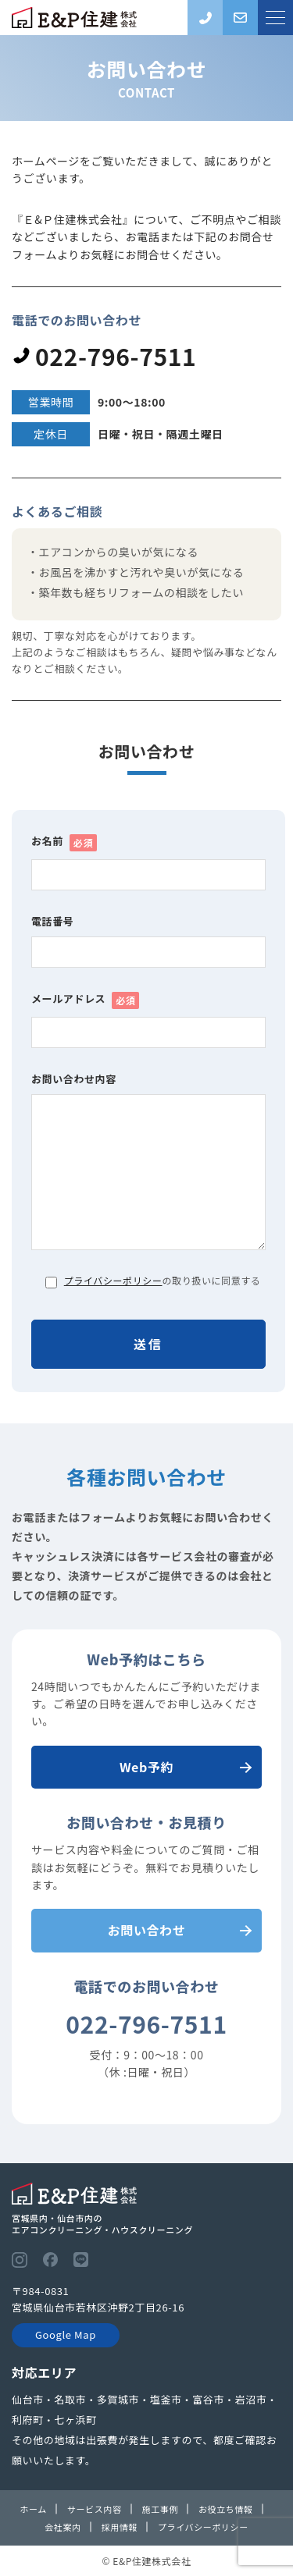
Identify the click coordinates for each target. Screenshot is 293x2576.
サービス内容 (94, 2509)
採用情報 (120, 2527)
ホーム (33, 2509)
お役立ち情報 (225, 2509)
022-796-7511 (104, 356)
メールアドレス (85, 999)
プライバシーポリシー (113, 1280)
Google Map (65, 2334)
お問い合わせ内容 (73, 1078)
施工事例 (160, 2509)
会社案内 (62, 2527)
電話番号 (52, 921)
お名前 (64, 842)
